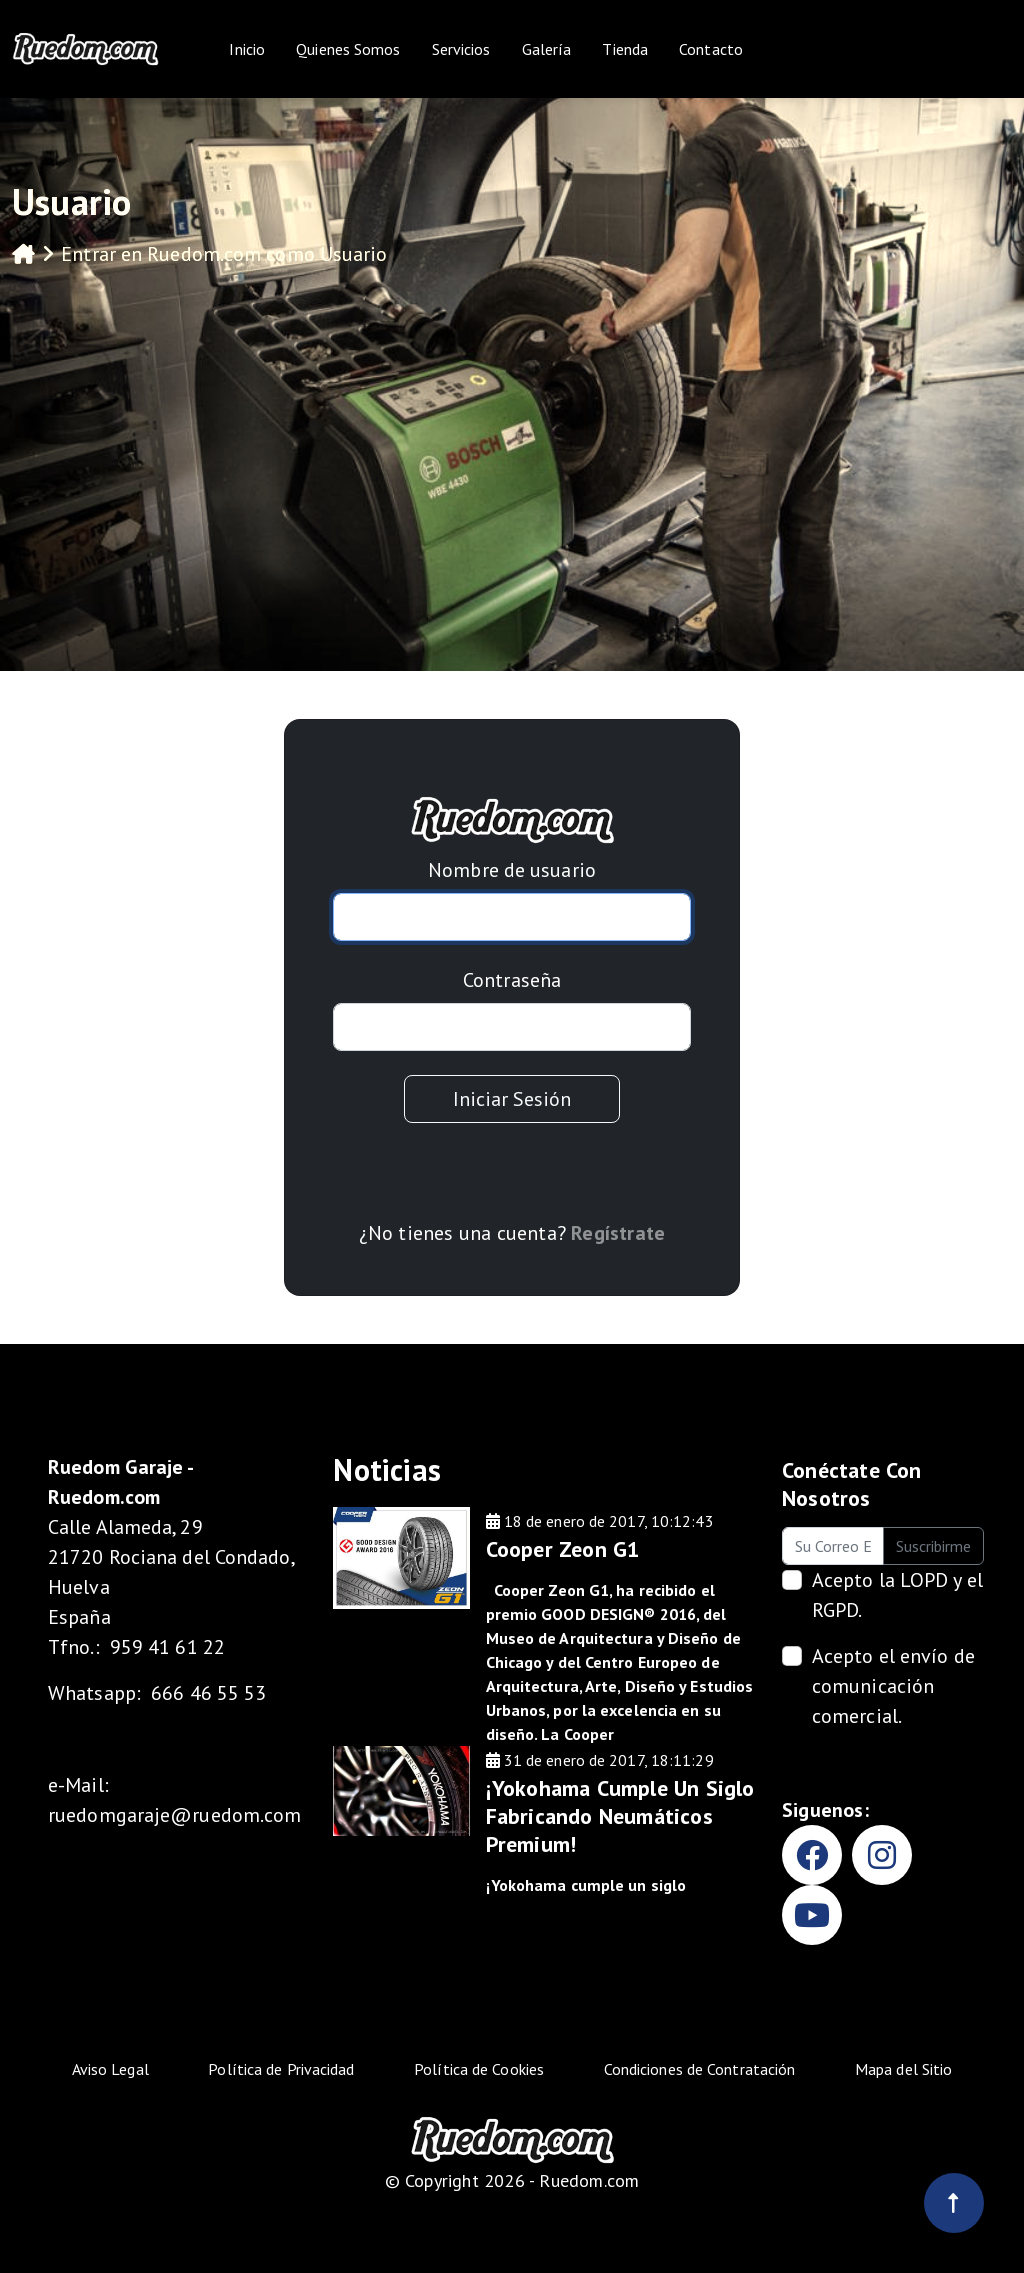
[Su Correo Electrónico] (833, 1546)
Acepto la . (897, 1595)
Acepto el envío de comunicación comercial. (893, 1686)
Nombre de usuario (512, 870)
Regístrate (618, 1233)
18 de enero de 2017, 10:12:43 (600, 1521)
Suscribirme (933, 1546)
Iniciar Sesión (512, 1099)
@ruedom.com (235, 1815)
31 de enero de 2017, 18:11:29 (600, 1760)
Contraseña (512, 980)
